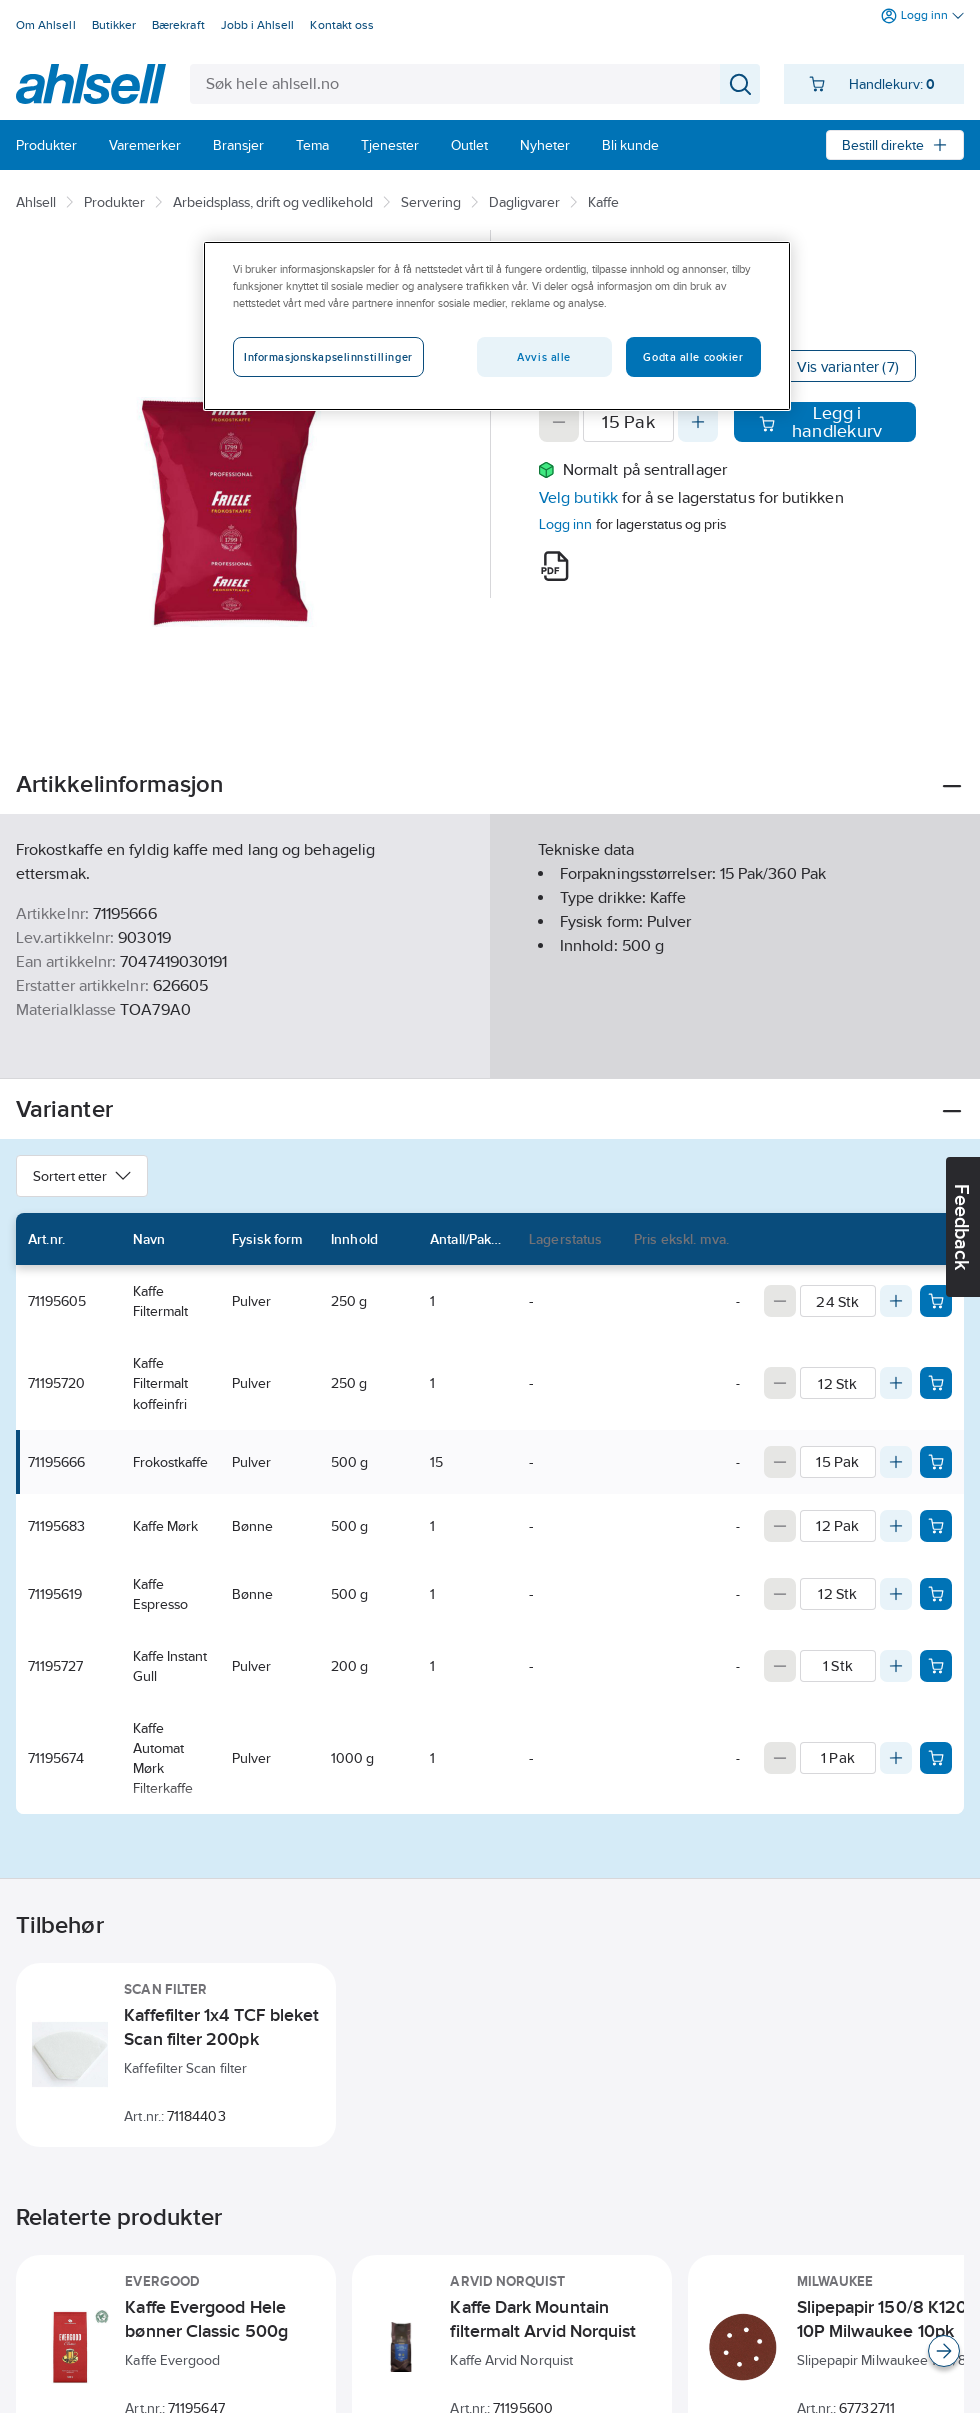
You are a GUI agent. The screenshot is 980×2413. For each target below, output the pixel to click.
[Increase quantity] (698, 422)
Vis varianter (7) (848, 366)
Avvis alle (544, 357)
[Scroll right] (944, 2351)
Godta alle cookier (693, 357)
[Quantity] (628, 422)
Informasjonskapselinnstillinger (328, 357)
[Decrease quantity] (559, 422)
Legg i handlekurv (820, 422)
